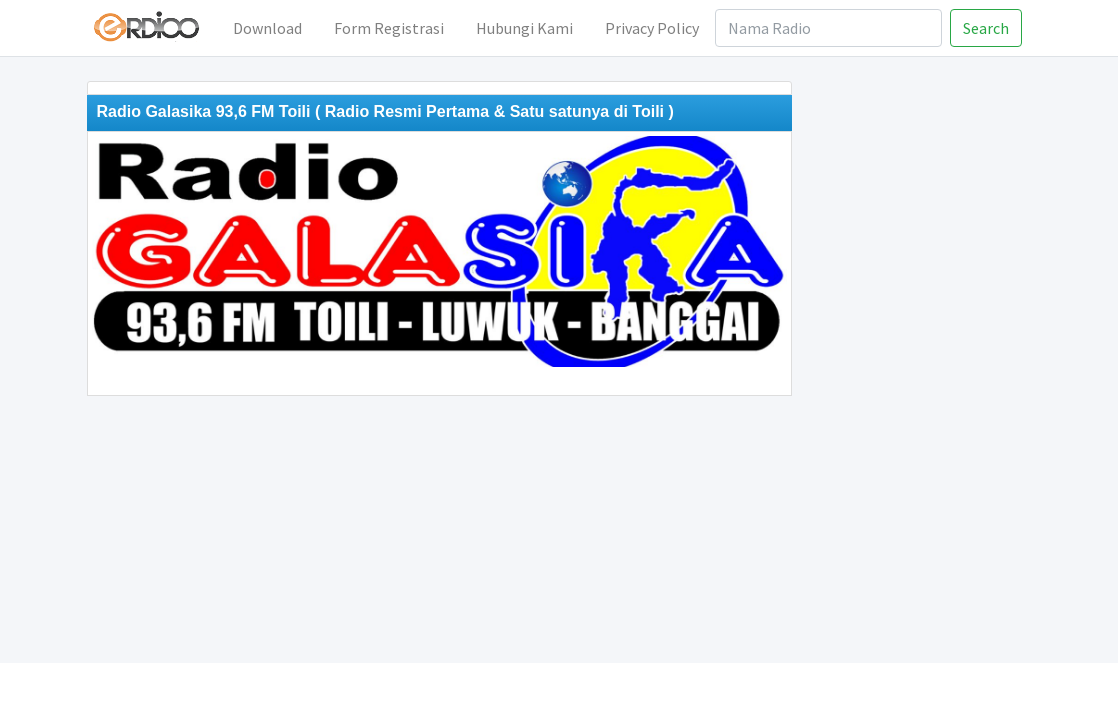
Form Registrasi (389, 28)
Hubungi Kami (524, 28)
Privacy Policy (652, 28)
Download (267, 28)
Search (986, 28)
